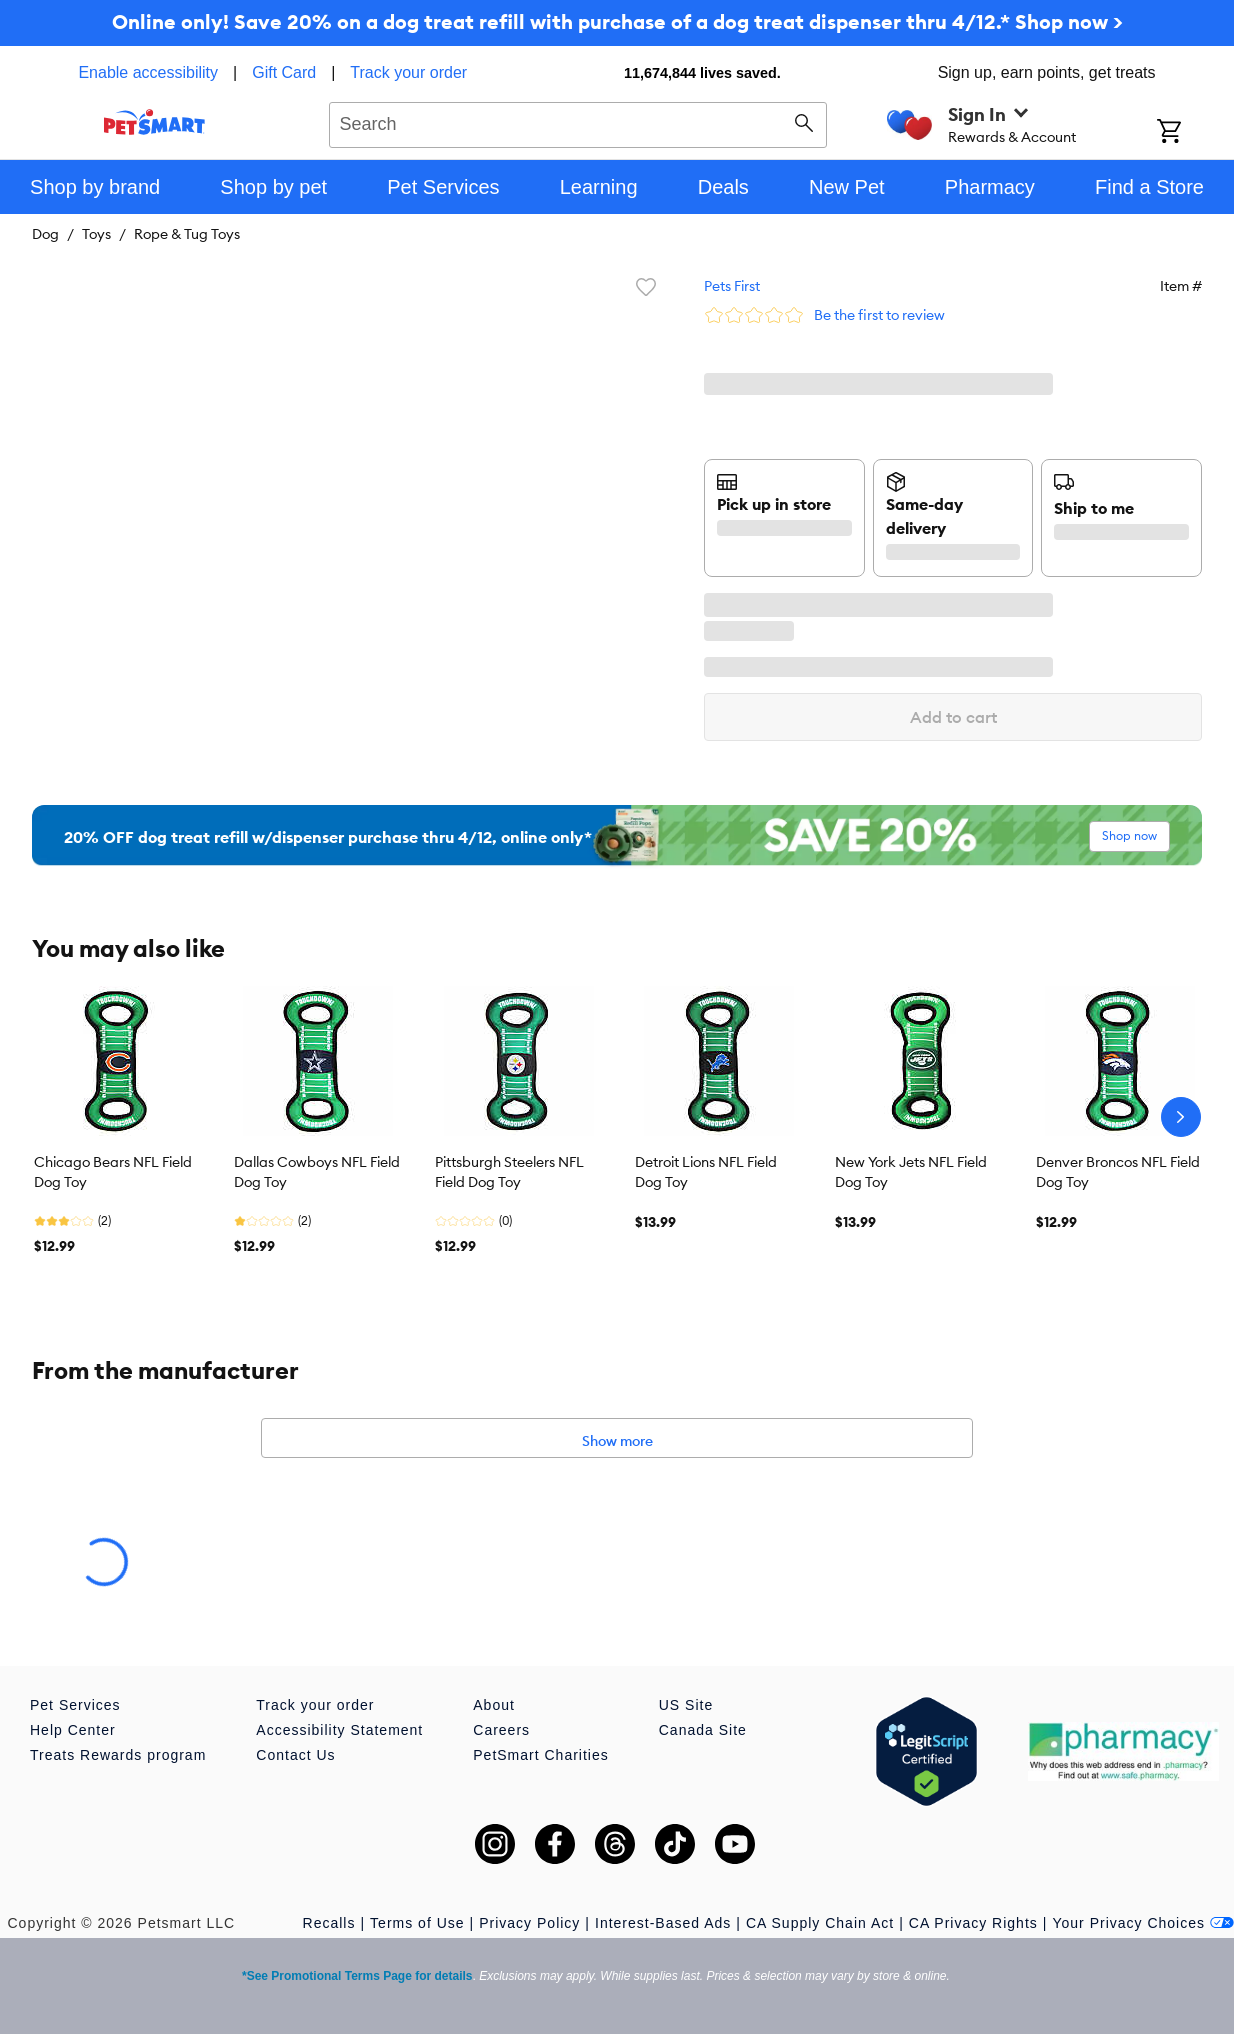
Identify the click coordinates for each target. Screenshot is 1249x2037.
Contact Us (295, 1755)
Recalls (329, 1923)
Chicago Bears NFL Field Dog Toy (113, 1172)
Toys (96, 234)
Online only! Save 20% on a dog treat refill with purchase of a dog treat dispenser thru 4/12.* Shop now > (617, 21)
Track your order (408, 72)
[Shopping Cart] (1195, 133)
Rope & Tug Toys (187, 234)
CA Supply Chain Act (820, 1923)
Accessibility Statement (339, 1730)
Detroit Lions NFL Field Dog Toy (706, 1172)
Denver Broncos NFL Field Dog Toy (1118, 1172)
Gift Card (284, 72)
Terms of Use (417, 1923)
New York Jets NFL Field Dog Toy (911, 1172)
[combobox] (578, 122)
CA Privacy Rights (973, 1923)
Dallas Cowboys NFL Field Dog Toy (317, 1172)
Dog (45, 234)
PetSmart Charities (540, 1755)
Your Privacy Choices (1143, 1923)
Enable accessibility (148, 72)
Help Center (73, 1730)
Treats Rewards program (118, 1755)
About (494, 1705)
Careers (501, 1730)
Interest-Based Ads (663, 1923)
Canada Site (703, 1730)
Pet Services (75, 1705)
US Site (686, 1705)
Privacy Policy (529, 1923)
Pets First (732, 286)
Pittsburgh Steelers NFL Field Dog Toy (509, 1172)
